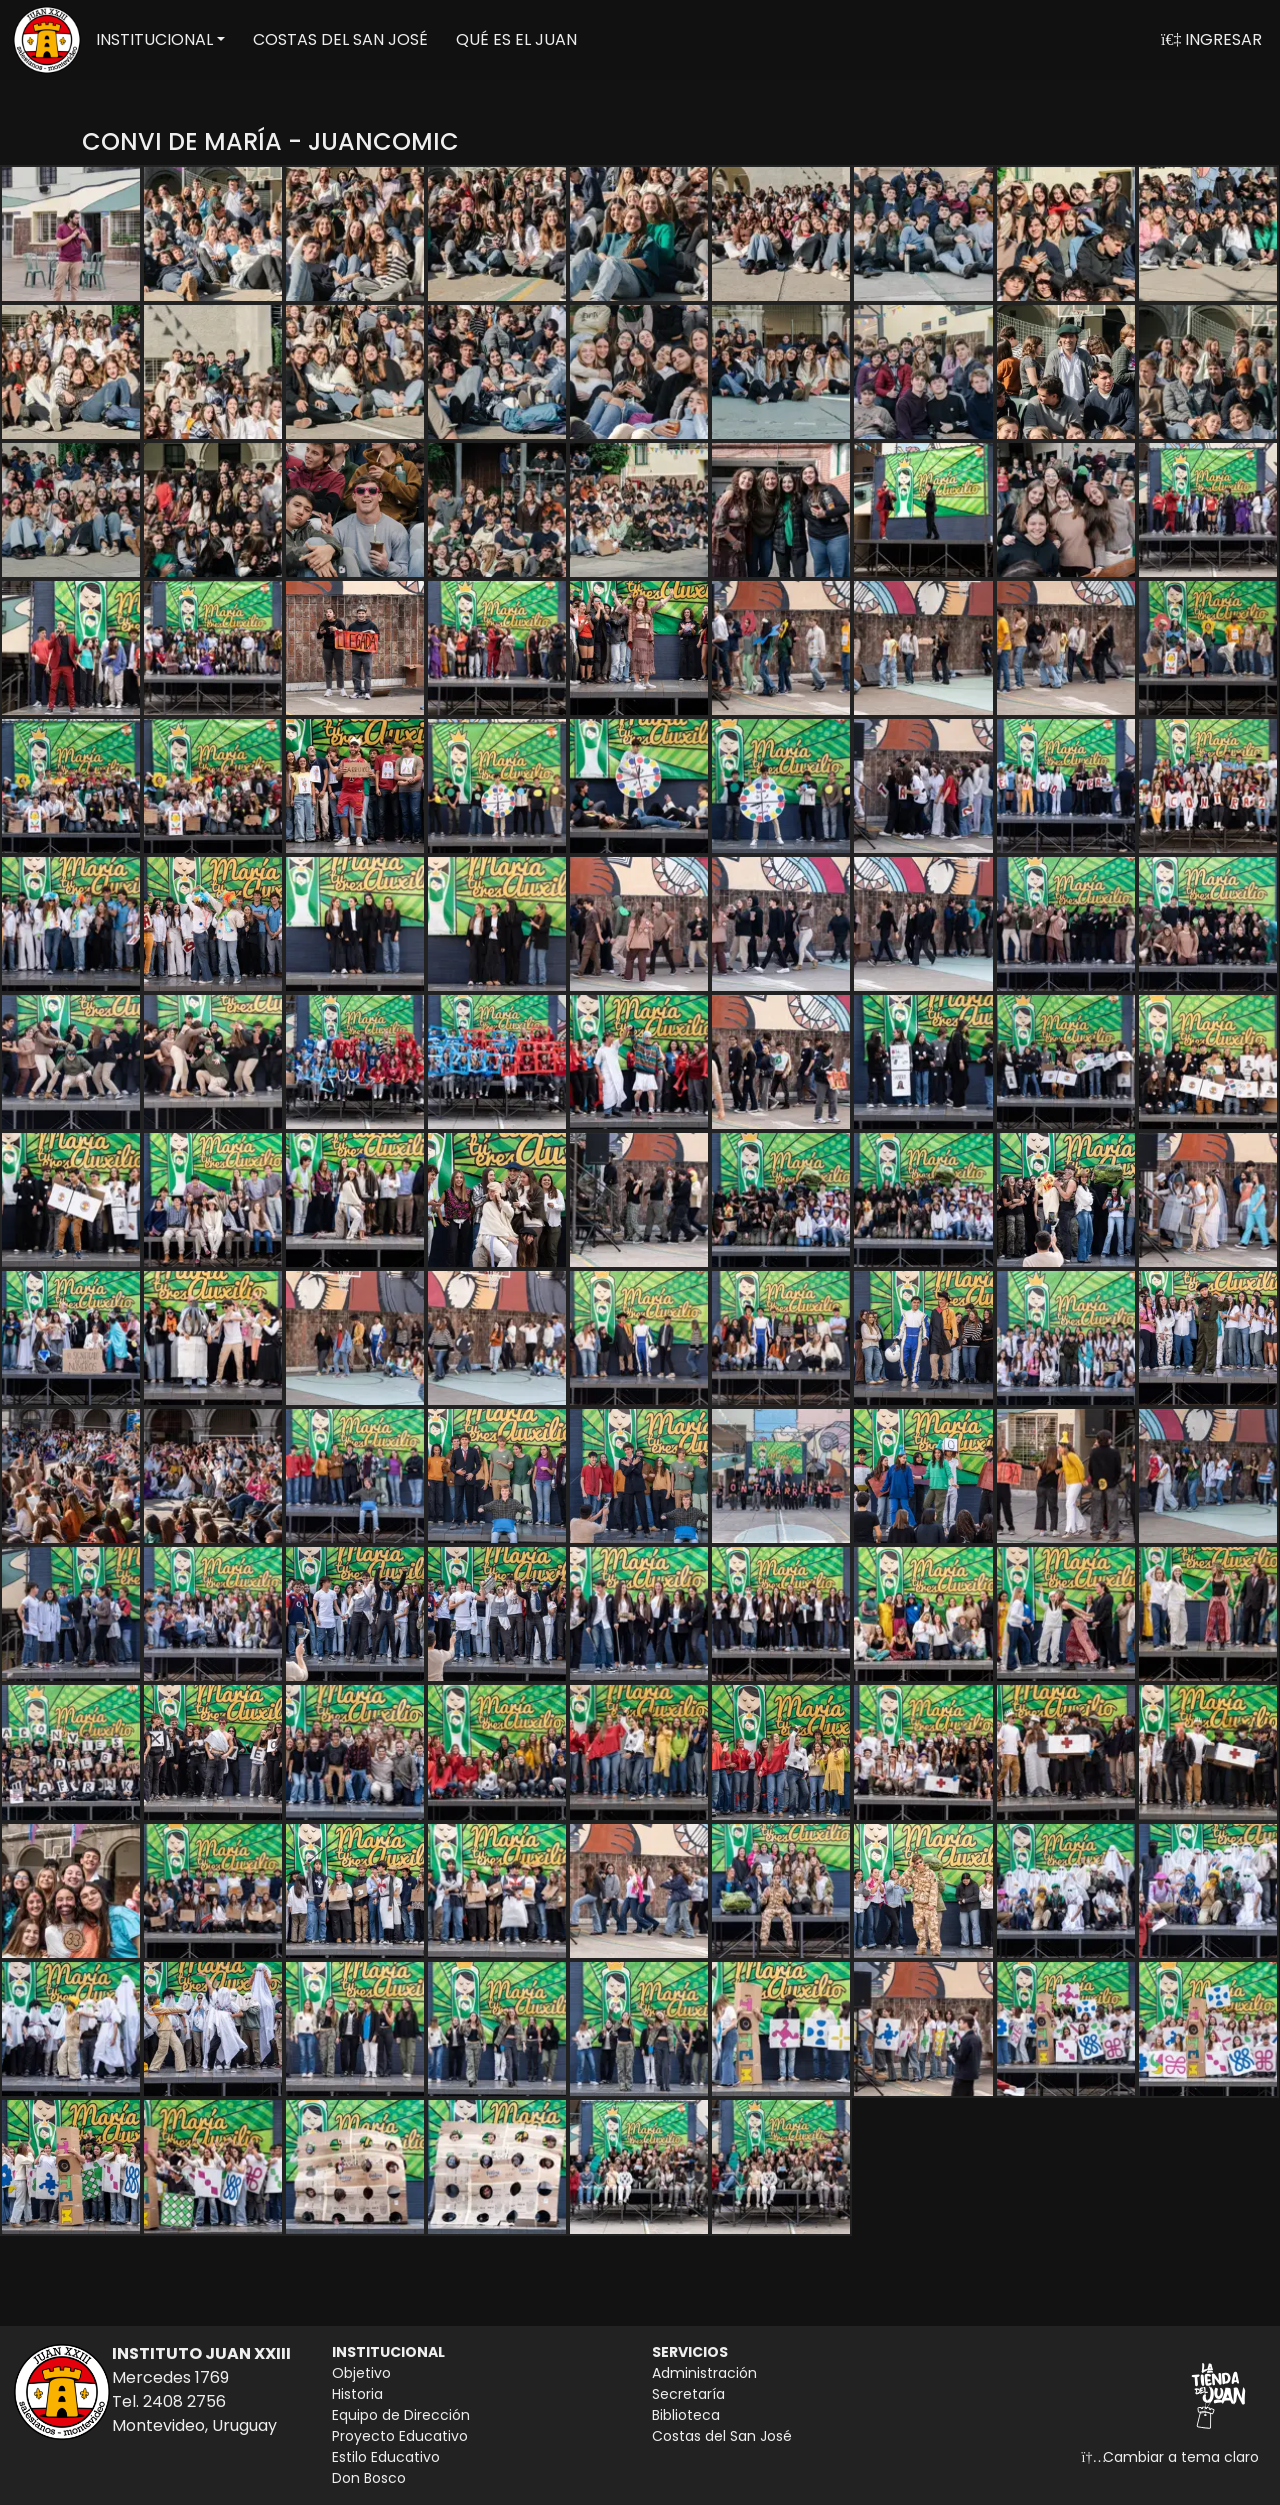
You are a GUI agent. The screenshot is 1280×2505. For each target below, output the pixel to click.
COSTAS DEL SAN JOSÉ (340, 39)
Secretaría (688, 2394)
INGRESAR (1211, 39)
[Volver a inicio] (47, 40)
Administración (704, 2373)
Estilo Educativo (386, 2457)
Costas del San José (722, 2436)
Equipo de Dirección (401, 2415)
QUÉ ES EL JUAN (516, 39)
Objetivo (361, 2373)
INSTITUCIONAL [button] (154, 39)
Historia (357, 2394)
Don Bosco (369, 2478)
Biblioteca (686, 2415)
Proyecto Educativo (400, 2436)
